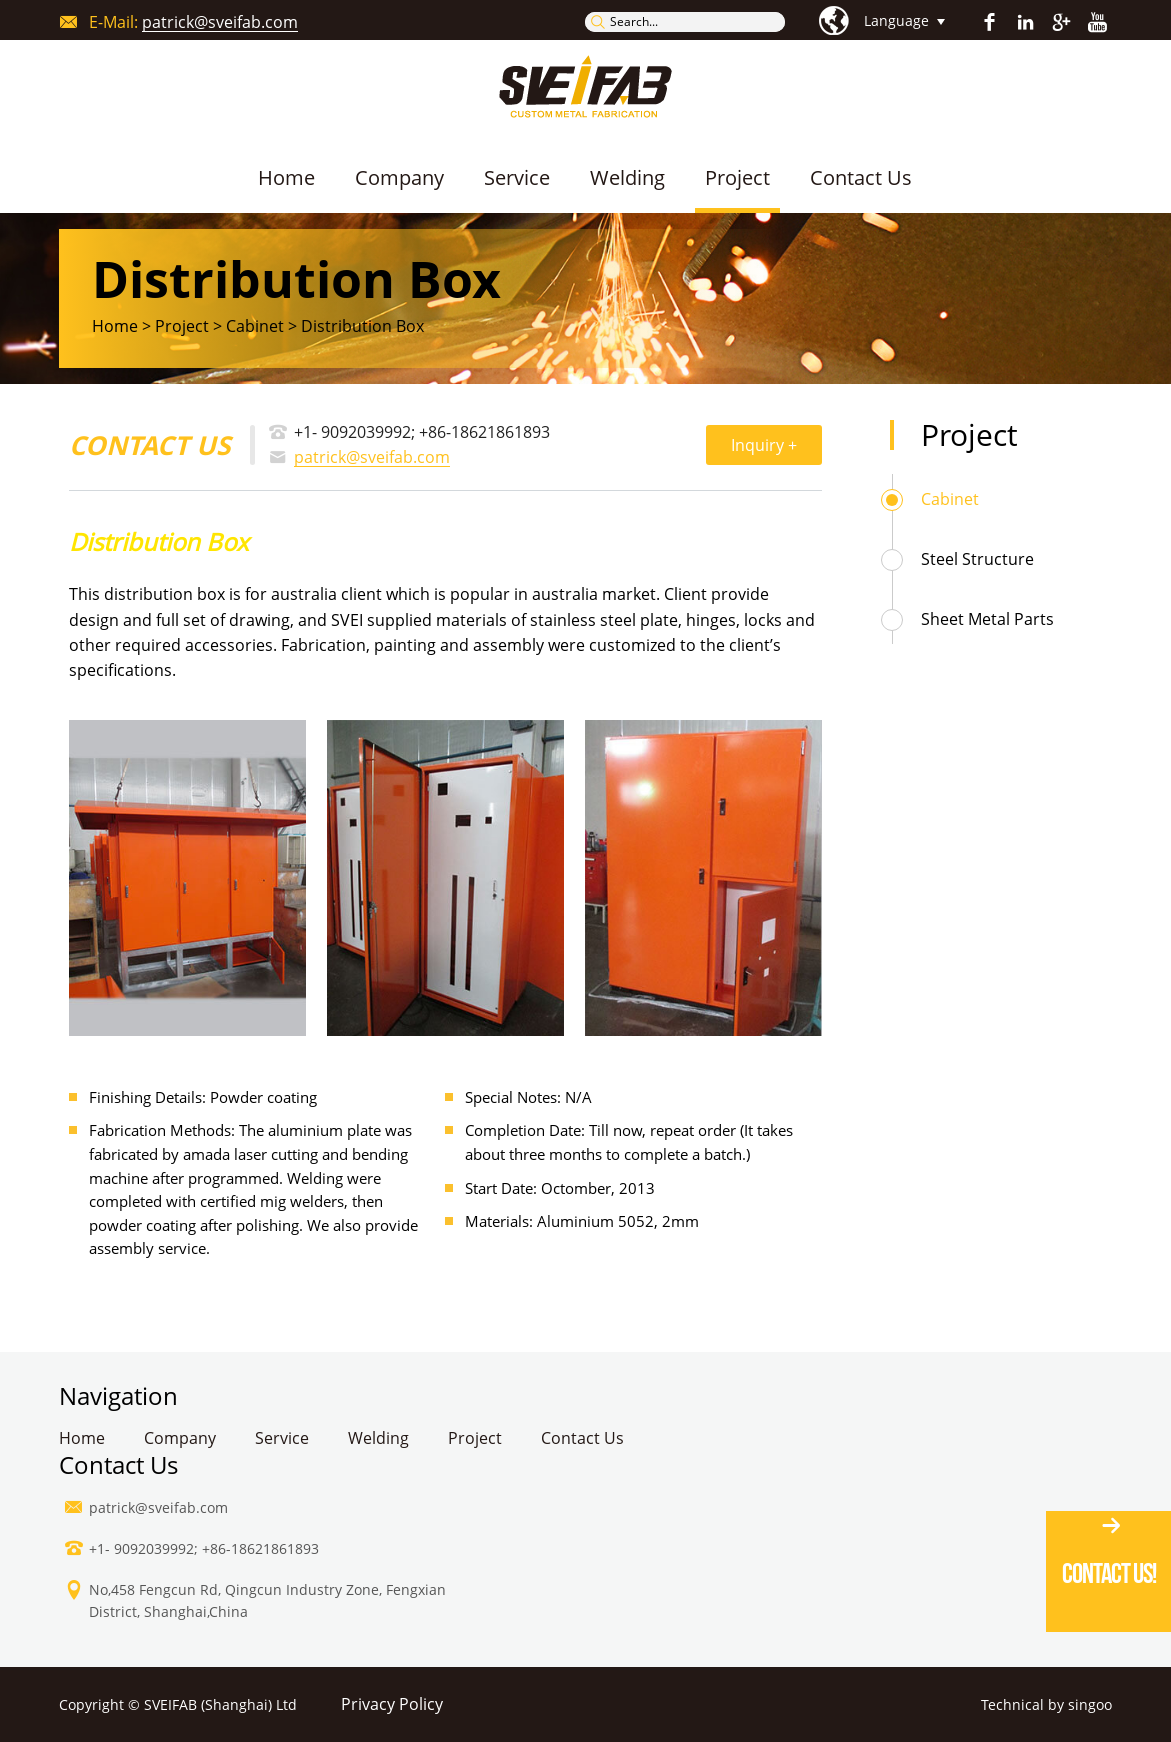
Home (286, 177)
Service (517, 177)
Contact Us (861, 177)
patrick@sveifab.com (220, 22)
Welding (627, 177)
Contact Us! (1109, 1573)
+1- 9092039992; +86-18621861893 (422, 432)
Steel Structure (977, 559)
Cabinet (950, 499)
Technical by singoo (1046, 1705)
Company (399, 177)
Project (737, 177)
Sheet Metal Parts (987, 619)
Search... (634, 22)
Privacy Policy (392, 1704)
